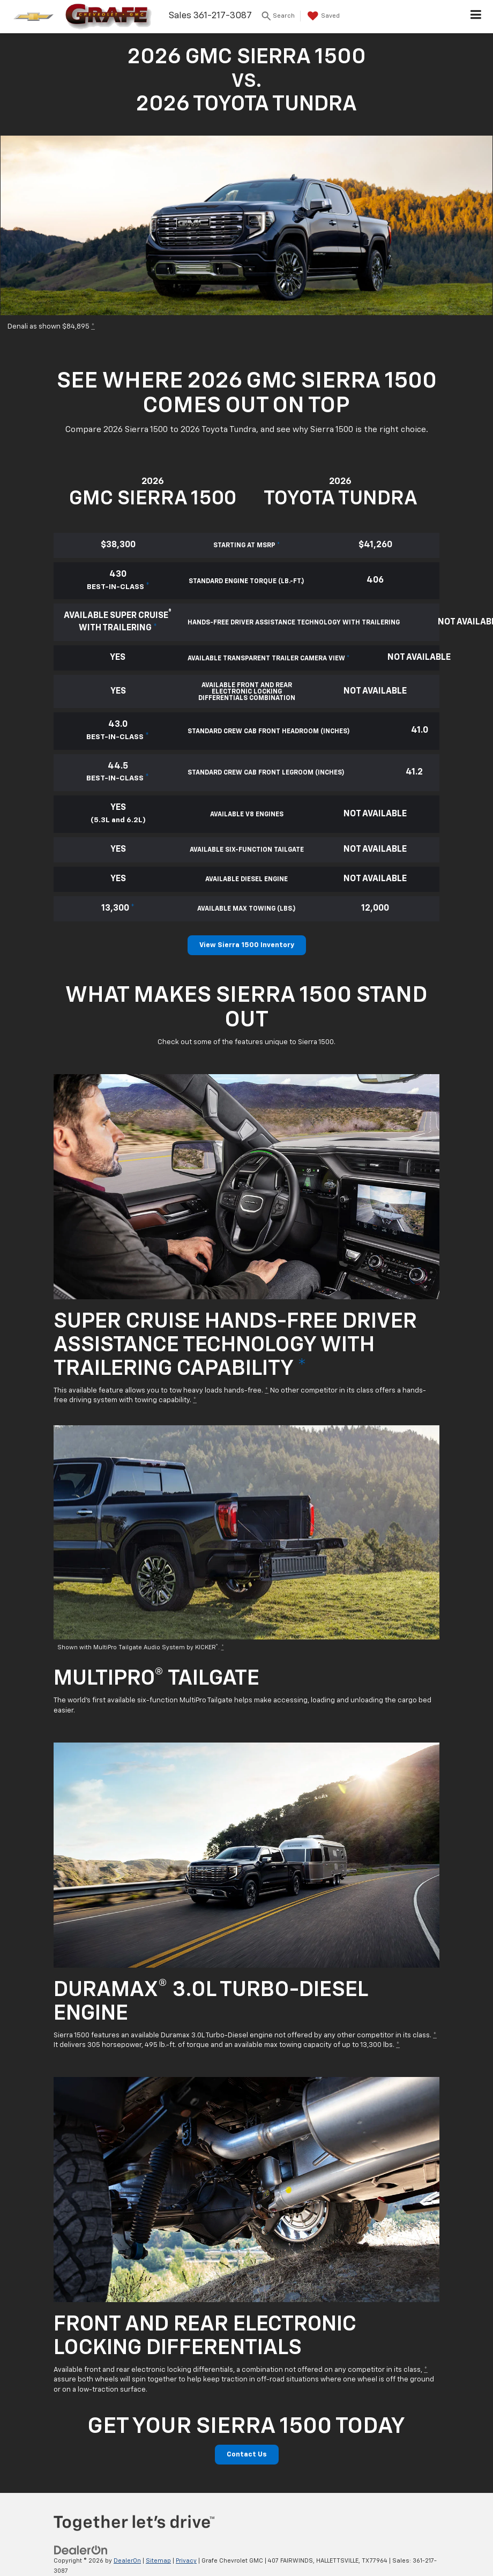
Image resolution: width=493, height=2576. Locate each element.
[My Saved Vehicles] (322, 16)
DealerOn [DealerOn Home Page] (127, 2561)
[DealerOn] (81, 2550)
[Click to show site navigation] (476, 16)
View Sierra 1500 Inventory (246, 945)
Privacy (186, 2561)
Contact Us (247, 2454)
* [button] (93, 326)
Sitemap (158, 2561)
